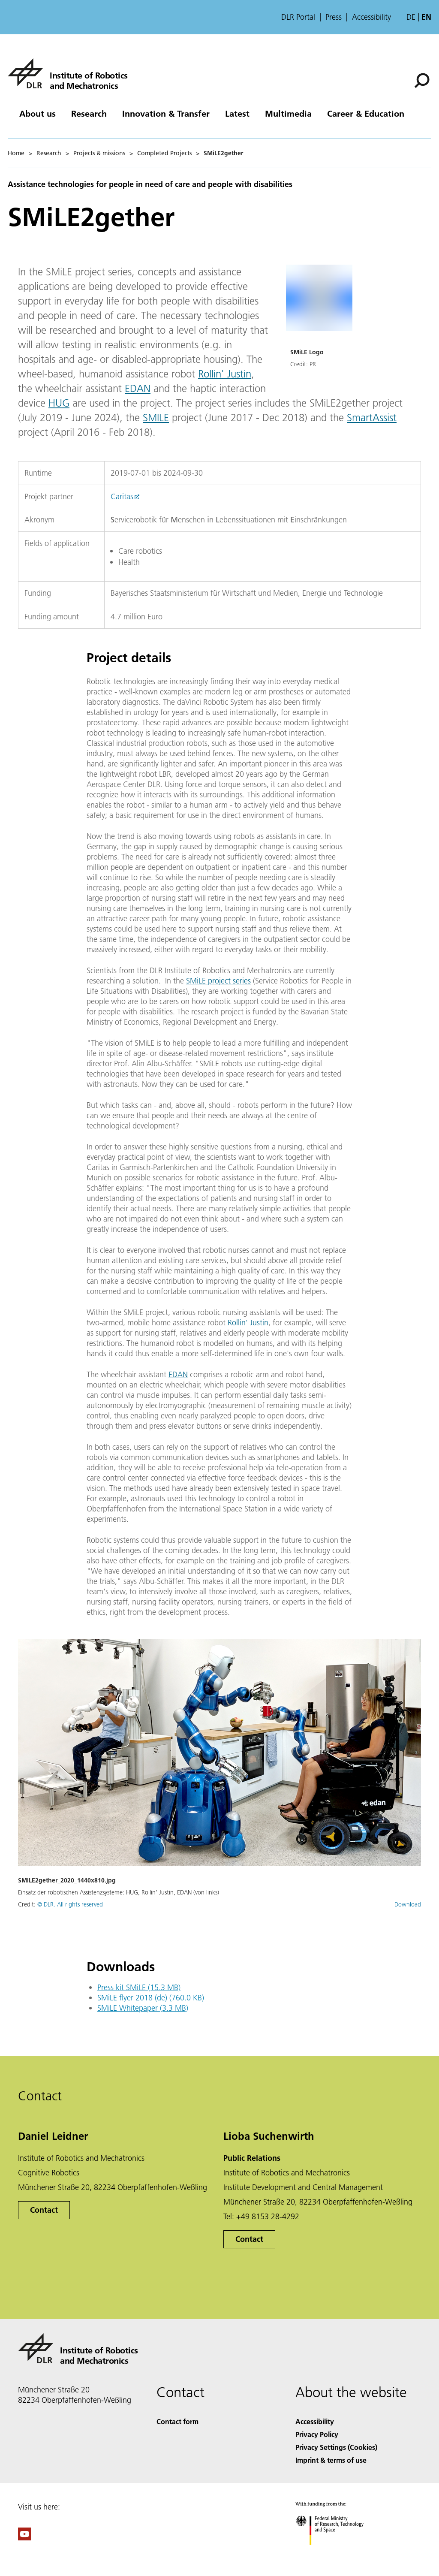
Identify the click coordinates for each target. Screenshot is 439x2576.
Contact (44, 2210)
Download (407, 1904)
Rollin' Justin (224, 374)
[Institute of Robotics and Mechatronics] (68, 73)
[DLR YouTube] (24, 2538)
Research (89, 113)
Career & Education (365, 113)
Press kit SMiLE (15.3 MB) (138, 1987)
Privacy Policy (316, 2434)
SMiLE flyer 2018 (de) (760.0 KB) (150, 1998)
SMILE (156, 417)
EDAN (137, 388)
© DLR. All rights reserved (70, 1904)
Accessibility (371, 17)
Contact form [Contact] (177, 2421)
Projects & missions (99, 153)
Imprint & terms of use (331, 2459)
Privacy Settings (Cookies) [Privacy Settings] (336, 2447)
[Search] (422, 80)
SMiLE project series (218, 981)
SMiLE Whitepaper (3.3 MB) (142, 2008)
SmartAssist (372, 417)
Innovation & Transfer (166, 113)
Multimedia (288, 113)
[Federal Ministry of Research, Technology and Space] (337, 2552)
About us (37, 113)
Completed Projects (164, 153)
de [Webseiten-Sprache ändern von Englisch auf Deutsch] (410, 17)
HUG (58, 403)
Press (333, 17)
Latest (237, 113)
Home (16, 153)
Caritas (122, 496)
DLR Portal (298, 17)
